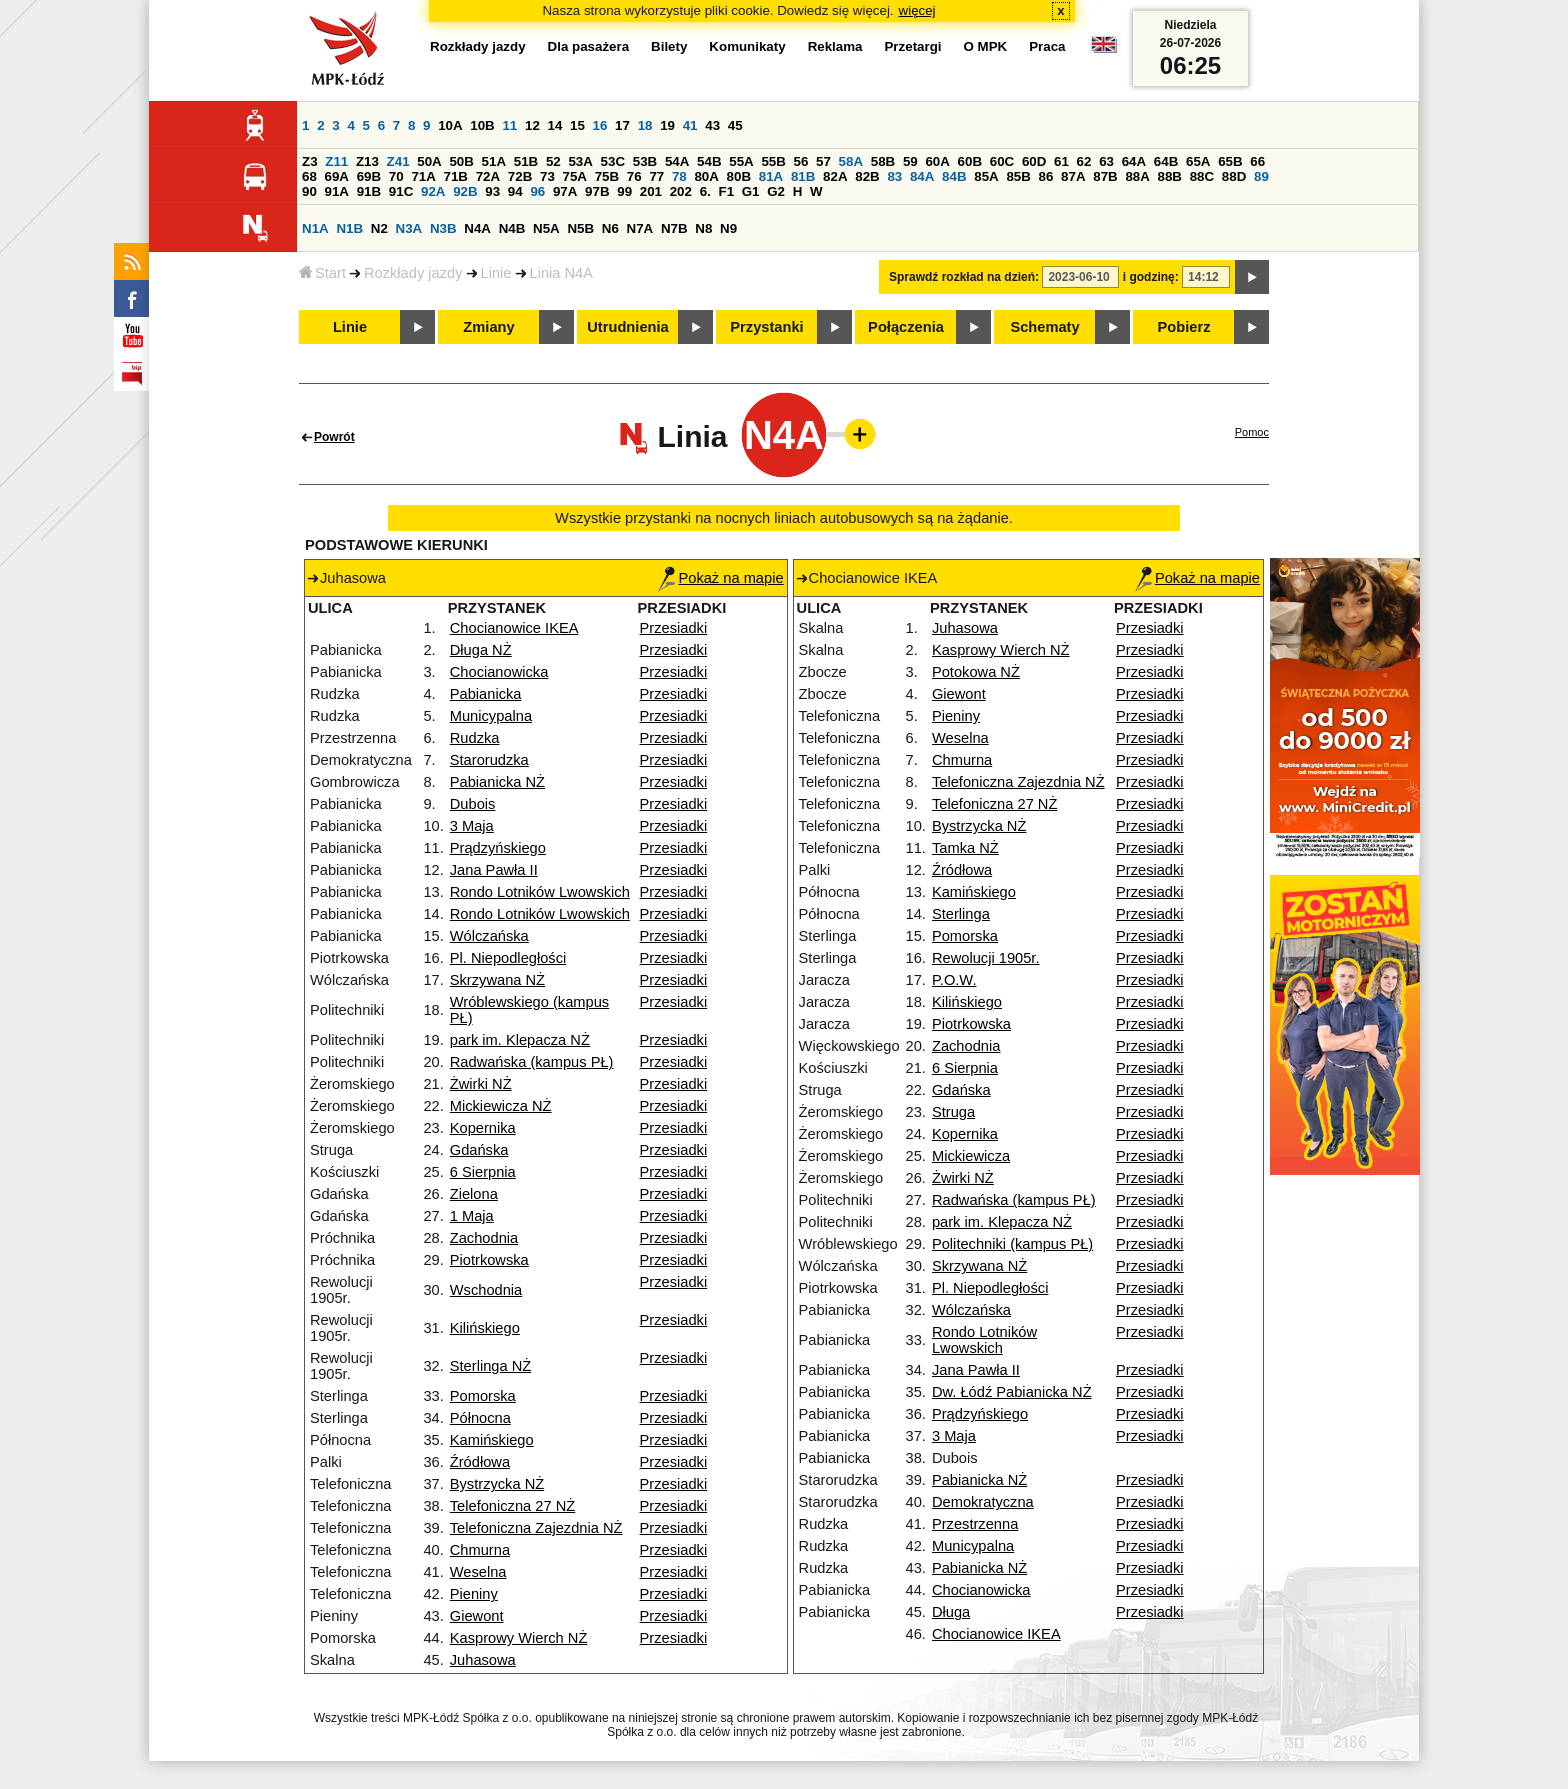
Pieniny (474, 1594)
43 (712, 125)
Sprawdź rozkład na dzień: (964, 277)
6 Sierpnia (483, 1172)
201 (651, 191)
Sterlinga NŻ (490, 1366)
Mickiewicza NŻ (501, 1106)
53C (613, 161)
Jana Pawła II (494, 870)
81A (771, 176)
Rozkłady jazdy (413, 273)
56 (801, 161)
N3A (409, 228)
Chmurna (480, 1550)
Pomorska (483, 1396)
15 (577, 125)
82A (835, 176)
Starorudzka (489, 760)
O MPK (986, 46)
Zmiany (488, 327)
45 (735, 125)
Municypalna (491, 716)
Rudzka (475, 738)
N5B (580, 228)
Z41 (398, 161)
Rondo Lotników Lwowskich (540, 892)
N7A (640, 228)
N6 (610, 228)
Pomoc (1252, 432)
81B (803, 176)
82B (867, 176)
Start (322, 273)
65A (1198, 161)
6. (705, 191)
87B (1105, 176)
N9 (728, 228)
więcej (917, 10)
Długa (951, 1612)
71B (456, 176)
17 (622, 125)
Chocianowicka (499, 672)
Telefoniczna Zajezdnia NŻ (536, 1528)
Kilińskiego (485, 1328)
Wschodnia (486, 1290)
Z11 (336, 161)
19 (667, 125)
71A (423, 176)
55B (773, 161)
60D (1034, 161)
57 (823, 161)
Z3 (310, 161)
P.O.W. (954, 980)
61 (1061, 161)
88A (1137, 176)
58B (883, 161)
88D (1234, 176)
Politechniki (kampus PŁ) (1012, 1244)
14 (555, 125)
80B (739, 176)
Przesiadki (674, 628)
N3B (443, 228)
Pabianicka (486, 694)
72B (520, 176)
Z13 (367, 161)
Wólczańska (489, 936)
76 (634, 176)
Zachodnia (484, 1238)
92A (433, 191)
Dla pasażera (589, 46)
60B (970, 161)
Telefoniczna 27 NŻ (512, 1506)
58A (851, 161)
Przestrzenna (975, 1524)
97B (597, 191)
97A (565, 191)
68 (309, 176)
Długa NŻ (481, 650)
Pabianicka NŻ (497, 782)
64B (1166, 161)
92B (465, 191)
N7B (674, 228)
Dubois (473, 804)
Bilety (669, 46)
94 (515, 191)
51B (526, 161)
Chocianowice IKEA (514, 628)
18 (645, 125)
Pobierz (1184, 327)
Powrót (334, 437)
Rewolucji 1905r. (986, 958)
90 (309, 191)
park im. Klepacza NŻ (520, 1040)
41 (690, 125)
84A (922, 176)
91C (401, 191)
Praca (1047, 46)
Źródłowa (480, 1462)
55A (741, 161)
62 (1084, 161)
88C (1202, 176)
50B (461, 161)
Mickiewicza (971, 1156)
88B (1170, 176)
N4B (512, 228)
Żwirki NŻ (481, 1084)
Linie (496, 273)
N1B (349, 228)
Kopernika (483, 1128)
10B (482, 125)
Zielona (474, 1194)
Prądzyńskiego (498, 848)
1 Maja (472, 1216)
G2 (776, 191)
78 (679, 176)
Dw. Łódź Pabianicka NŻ (1012, 1392)
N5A (546, 228)
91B (369, 191)
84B (954, 176)
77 (656, 176)
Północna (480, 1418)
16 (600, 125)
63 (1106, 161)
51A (494, 161)
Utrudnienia (627, 327)
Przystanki (766, 327)
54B (709, 161)
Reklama (835, 46)
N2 (379, 228)
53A (580, 161)
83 (894, 176)
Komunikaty (747, 46)
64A (1134, 161)
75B (607, 176)
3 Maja (472, 826)
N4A (477, 228)
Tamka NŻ (965, 848)
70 (396, 176)
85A (986, 176)
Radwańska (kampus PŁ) (532, 1062)
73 (547, 176)
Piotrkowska (489, 1260)
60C (1002, 161)
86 (1046, 176)
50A (429, 161)
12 (532, 125)
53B (645, 161)
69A (337, 176)
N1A (315, 228)
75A (575, 176)
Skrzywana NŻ (497, 980)
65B (1230, 161)
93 (492, 191)
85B (1018, 176)
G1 (751, 191)
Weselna (478, 1572)
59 (910, 161)
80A (706, 176)
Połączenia (906, 327)
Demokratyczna (983, 1502)
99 (624, 191)
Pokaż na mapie (720, 578)
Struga (953, 1112)
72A (488, 176)
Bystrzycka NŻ (497, 1484)
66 (1257, 161)
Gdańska (479, 1150)
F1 (726, 191)
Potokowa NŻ (976, 672)
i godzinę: (1151, 277)
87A (1073, 176)
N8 (703, 228)
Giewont (477, 1616)
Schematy (1044, 327)
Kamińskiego (492, 1440)
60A (937, 161)
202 (681, 191)
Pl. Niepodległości (508, 958)
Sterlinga (961, 914)
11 (509, 125)
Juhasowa (483, 1660)
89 (1261, 176)
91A (337, 191)
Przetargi (912, 46)
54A (677, 161)
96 (537, 191)
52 (553, 161)
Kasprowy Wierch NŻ (519, 1638)
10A (450, 125)
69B (369, 176)
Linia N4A (562, 273)
